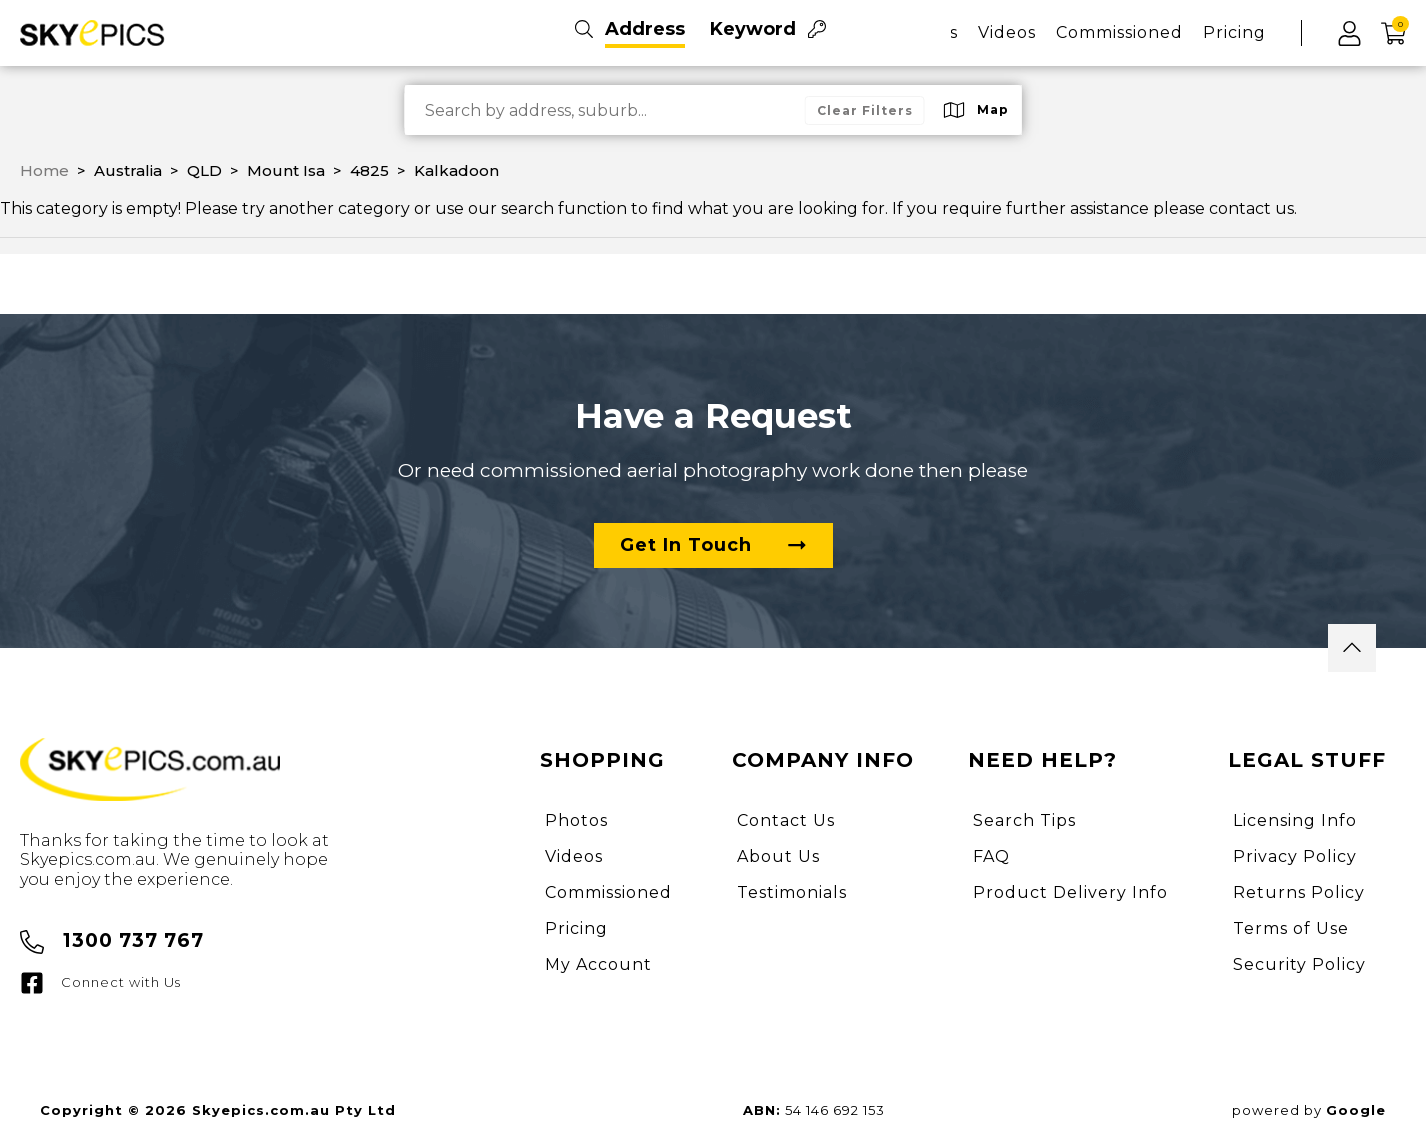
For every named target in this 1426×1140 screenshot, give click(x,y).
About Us (778, 856)
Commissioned (1119, 32)
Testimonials (792, 892)
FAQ (991, 856)
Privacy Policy (1295, 856)
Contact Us (786, 820)
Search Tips (1024, 820)
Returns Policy (1299, 892)
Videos (1007, 32)
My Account (598, 964)
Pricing (1234, 32)
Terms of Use (1291, 928)
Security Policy (1299, 964)
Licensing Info (1295, 820)
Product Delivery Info (1070, 892)
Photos (576, 820)
